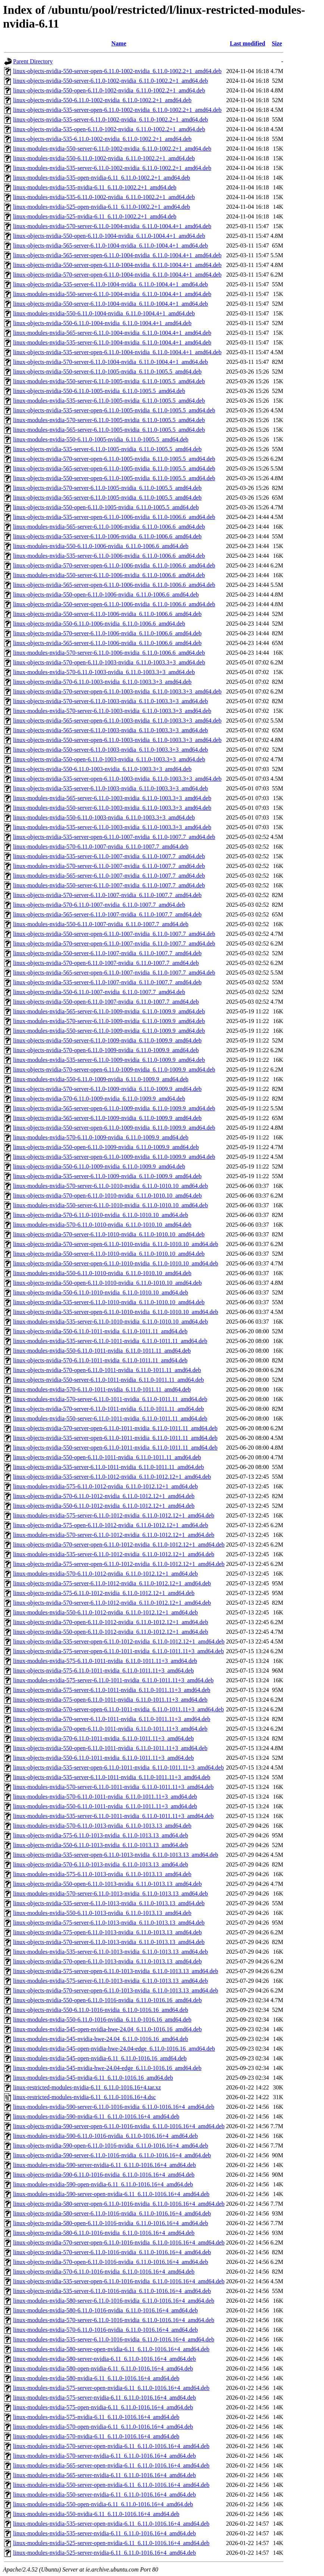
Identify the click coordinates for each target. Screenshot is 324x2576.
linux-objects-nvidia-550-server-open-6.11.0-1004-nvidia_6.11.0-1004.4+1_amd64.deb (117, 265)
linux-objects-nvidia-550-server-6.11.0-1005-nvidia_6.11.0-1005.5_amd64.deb (107, 371)
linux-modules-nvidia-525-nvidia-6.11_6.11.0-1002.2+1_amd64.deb (95, 216)
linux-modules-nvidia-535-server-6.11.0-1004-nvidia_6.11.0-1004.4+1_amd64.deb (112, 342)
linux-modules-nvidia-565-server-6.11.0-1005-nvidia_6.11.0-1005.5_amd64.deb (109, 430)
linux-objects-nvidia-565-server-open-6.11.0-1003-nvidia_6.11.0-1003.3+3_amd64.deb (117, 720)
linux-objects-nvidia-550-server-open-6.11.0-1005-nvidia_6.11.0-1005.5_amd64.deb (114, 478)
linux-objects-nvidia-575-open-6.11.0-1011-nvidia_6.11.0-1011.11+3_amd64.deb (110, 1699)
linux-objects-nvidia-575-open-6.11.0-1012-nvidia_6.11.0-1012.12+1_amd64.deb (110, 1525)
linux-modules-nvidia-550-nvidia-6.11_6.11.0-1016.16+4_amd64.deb (96, 2514)
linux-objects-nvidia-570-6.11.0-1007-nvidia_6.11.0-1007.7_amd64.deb (99, 905)
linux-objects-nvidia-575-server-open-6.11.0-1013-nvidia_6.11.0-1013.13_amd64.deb (115, 1971)
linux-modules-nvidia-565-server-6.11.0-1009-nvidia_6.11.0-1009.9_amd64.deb (109, 1011)
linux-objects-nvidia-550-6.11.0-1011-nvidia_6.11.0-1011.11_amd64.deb (100, 1331)
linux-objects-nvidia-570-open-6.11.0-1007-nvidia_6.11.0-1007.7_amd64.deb (106, 963)
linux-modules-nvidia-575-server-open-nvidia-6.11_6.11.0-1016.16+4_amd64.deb (111, 2388)
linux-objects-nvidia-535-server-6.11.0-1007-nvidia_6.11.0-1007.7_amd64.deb (107, 982)
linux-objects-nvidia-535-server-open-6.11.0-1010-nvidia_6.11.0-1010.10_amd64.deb (115, 1312)
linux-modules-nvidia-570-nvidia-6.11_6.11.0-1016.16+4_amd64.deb (96, 2436)
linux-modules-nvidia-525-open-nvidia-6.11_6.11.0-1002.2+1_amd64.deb (101, 207)
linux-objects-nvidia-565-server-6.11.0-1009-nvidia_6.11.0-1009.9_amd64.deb (107, 1118)
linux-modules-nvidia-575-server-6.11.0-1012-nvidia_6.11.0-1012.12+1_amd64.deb (113, 1515)
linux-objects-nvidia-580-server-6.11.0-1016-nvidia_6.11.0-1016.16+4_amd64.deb (112, 2213)
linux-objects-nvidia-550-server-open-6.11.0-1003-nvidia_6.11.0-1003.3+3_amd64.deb (117, 740)
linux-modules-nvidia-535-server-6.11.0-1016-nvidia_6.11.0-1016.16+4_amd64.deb (113, 2339)
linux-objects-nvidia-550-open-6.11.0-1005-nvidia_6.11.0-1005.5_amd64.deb (106, 507)
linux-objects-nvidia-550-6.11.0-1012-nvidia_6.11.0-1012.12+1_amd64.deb (103, 1506)
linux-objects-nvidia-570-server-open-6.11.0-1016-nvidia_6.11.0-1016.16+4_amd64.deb (119, 2242)
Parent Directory (33, 61)
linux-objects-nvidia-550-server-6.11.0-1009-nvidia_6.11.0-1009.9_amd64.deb (107, 1040)
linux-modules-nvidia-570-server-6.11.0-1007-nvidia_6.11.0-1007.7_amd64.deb (109, 866)
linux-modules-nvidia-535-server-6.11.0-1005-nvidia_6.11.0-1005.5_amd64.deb (109, 400)
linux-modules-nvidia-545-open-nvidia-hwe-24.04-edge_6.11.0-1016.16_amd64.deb (114, 2048)
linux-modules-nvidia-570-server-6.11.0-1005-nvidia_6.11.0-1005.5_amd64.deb (109, 420)
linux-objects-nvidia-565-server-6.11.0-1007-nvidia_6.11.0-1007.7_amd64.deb (107, 914)
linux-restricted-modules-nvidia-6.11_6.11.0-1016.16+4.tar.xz (87, 2087)
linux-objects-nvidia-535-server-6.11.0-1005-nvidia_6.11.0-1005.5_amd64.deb (107, 449)
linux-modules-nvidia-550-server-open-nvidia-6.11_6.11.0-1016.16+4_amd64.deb (111, 2485)
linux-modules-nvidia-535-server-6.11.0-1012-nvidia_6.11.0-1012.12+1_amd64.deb (113, 1554)
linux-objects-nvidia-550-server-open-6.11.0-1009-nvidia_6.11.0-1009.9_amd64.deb (114, 1128)
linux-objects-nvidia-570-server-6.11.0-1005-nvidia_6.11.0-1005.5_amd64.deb (107, 488)
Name (118, 43)
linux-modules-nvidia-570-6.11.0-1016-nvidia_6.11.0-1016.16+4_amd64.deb (105, 2330)
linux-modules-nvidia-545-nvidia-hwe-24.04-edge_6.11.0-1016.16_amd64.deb (107, 2068)
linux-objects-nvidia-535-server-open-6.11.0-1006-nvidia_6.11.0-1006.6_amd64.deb (114, 517)
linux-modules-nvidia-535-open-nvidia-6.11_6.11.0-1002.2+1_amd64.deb (101, 177)
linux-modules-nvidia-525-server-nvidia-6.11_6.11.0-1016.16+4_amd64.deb (104, 2553)
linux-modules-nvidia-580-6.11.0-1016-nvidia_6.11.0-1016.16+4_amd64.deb (105, 2310)
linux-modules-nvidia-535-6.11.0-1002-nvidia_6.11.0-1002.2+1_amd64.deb (104, 197)
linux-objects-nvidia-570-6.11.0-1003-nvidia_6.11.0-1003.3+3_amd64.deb (102, 682)
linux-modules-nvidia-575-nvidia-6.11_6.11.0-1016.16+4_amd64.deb (96, 2417)
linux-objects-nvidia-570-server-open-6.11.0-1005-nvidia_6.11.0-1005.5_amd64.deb (114, 459)
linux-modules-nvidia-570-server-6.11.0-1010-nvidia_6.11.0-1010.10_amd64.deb (110, 1186)
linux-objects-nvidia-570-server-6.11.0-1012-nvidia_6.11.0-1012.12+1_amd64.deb (112, 1603)
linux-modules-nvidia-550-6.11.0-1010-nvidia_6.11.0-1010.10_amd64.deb (102, 1273)
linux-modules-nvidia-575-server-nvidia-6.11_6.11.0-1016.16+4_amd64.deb (104, 2397)
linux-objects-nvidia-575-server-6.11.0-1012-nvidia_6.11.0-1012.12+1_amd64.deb (112, 1583)
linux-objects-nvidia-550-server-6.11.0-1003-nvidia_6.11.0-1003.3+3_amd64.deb (110, 749)
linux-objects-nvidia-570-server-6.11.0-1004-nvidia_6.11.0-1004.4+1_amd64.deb (110, 362)
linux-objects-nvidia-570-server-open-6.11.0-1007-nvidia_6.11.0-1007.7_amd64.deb (114, 943)
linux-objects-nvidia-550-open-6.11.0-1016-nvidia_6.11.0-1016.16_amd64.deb (107, 2000)
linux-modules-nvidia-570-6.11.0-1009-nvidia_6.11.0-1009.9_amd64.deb (101, 1137)
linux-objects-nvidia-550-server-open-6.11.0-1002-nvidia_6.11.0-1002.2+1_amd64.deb (117, 71)
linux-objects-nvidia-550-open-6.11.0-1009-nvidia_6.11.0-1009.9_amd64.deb (106, 1147)
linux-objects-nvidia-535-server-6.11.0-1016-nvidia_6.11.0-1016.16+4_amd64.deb (112, 2291)
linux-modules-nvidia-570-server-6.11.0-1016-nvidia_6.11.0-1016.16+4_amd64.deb (113, 2320)
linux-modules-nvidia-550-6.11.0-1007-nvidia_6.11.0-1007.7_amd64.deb (101, 924)
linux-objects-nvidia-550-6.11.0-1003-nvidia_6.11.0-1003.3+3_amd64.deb (102, 769)
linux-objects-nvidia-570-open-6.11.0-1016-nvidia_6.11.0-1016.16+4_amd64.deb (110, 2262)
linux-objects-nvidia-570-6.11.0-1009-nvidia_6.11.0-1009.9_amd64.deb (99, 1098)
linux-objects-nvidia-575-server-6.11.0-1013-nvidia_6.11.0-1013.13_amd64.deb (109, 1922)
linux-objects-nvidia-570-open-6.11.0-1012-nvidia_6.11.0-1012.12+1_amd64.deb (110, 1622)
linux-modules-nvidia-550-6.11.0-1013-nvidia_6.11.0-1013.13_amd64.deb (102, 1913)
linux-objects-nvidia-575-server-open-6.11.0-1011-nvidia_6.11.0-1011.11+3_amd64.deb (118, 1651)
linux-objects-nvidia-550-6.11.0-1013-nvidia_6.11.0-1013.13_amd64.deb (100, 1845)
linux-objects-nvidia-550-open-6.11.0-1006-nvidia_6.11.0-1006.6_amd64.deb (106, 594)
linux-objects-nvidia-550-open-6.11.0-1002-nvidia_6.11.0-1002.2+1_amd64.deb (109, 90)
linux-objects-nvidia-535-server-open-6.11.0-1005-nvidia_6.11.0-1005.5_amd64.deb (114, 410)
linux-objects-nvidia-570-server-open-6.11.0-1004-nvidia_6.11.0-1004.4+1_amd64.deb (117, 274)
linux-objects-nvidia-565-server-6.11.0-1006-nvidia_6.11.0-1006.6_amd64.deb (107, 643)
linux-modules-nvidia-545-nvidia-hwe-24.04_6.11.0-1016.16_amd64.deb (100, 2039)
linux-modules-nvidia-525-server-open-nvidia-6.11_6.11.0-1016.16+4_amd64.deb (111, 2543)
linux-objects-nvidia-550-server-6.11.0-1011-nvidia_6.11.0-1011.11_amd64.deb (108, 1380)
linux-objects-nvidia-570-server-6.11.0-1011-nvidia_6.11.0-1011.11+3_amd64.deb (111, 1719)
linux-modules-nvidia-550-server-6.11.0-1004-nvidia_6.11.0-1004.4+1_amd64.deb (112, 294)
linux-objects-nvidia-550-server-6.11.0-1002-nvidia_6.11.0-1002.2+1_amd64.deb (110, 81)
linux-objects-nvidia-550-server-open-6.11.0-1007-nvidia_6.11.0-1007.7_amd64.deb (114, 934)
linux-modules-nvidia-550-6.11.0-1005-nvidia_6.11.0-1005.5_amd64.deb (101, 439)
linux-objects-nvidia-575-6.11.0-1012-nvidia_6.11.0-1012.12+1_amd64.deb (103, 1593)
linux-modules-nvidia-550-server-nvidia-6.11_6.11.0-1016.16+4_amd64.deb (104, 2494)
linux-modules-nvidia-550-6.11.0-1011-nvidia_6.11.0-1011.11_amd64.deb (102, 1350)
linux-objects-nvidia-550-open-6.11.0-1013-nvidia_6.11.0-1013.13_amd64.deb (107, 1884)
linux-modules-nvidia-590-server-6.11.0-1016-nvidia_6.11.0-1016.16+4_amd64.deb (113, 2107)
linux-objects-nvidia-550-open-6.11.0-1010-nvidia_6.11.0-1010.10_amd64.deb (107, 1283)
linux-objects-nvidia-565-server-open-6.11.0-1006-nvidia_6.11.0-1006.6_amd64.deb (114, 585)
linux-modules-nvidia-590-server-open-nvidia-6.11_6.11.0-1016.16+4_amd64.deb (111, 2194)
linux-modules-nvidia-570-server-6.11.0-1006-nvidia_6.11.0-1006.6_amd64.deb (109, 652)
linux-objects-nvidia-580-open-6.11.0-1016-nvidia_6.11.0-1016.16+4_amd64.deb (110, 2223)
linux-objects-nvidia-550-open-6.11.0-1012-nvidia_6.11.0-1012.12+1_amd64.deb (110, 1632)
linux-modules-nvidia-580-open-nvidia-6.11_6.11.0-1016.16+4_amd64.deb (103, 2368)
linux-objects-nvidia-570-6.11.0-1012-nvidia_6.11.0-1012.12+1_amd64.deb (103, 1496)
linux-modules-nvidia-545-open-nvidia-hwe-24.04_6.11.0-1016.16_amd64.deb (107, 2029)
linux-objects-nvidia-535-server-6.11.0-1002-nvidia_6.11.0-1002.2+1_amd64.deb (110, 119)
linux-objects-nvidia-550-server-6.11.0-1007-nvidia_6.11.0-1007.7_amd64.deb (107, 953)
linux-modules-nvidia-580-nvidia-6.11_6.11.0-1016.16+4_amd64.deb (96, 2378)
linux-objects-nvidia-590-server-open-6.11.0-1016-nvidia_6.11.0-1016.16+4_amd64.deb (119, 2126)
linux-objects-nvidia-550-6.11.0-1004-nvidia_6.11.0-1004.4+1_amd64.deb (102, 323)
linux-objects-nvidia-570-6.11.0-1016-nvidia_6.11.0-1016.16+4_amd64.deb (103, 2271)
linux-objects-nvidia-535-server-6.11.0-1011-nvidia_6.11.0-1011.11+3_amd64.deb (111, 1777)
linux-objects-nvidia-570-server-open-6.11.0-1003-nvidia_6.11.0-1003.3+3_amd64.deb (117, 691)
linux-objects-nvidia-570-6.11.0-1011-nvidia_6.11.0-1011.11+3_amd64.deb (103, 1738)
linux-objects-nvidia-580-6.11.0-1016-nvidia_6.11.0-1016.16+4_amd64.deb (103, 2233)
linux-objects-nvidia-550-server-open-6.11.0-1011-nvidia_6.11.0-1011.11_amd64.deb (115, 1447)
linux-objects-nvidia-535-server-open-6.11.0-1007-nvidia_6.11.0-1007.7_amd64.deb (114, 837)
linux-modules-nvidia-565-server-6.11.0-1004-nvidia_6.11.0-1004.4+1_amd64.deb (112, 333)
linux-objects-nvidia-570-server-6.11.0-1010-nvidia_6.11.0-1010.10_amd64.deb (109, 1234)
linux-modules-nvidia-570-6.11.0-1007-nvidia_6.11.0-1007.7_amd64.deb (101, 846)
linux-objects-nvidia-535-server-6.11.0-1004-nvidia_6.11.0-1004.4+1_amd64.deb (110, 284)
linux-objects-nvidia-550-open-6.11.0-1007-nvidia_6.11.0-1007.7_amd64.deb (106, 1001)
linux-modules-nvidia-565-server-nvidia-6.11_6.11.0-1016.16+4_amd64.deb (104, 2475)
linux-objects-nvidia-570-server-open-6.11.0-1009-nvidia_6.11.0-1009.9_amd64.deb (114, 1069)
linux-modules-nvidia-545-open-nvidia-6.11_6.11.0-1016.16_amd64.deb (100, 2058)
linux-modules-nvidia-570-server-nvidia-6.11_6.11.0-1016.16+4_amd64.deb (104, 2456)
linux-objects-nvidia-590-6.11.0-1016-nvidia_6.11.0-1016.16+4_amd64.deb (103, 2174)
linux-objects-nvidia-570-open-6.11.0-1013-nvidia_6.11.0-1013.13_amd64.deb (107, 1961)
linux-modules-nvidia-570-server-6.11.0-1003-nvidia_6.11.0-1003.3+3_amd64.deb (112, 711)
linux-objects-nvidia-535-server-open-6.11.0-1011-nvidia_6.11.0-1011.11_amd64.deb (115, 1438)
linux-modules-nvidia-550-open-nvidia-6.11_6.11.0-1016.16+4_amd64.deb (103, 2504)
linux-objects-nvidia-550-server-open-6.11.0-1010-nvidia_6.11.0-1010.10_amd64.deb (115, 1263)
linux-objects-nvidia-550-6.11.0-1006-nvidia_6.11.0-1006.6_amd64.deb (99, 623)
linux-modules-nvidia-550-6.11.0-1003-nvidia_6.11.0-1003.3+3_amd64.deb (104, 817)
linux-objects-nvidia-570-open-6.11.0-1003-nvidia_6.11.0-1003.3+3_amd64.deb (109, 662)
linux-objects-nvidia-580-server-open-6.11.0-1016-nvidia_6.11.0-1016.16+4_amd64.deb (119, 2204)
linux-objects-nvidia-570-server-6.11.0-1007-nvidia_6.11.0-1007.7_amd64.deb (107, 895)
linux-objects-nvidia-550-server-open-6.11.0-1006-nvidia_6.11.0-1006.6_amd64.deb (114, 604)
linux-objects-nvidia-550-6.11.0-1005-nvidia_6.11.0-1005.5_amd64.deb (99, 391)
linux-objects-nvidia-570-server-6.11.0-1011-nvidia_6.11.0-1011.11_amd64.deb (108, 1409)
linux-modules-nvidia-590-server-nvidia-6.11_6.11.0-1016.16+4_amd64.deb (104, 2165)
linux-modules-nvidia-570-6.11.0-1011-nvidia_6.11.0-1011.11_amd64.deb (102, 1389)
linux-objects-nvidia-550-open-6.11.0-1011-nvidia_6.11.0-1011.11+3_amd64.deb (110, 1748)
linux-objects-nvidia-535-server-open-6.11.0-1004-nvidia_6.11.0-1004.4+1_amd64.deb (117, 352)
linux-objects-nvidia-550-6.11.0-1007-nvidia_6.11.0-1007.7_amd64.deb (99, 992)
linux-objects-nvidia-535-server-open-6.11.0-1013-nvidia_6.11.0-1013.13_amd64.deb (115, 1855)
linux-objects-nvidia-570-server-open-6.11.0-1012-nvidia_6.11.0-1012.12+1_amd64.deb (119, 1544)
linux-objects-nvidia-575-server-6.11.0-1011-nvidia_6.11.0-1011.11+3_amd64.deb (111, 1690)
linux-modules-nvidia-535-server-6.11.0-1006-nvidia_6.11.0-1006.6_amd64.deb (109, 556)
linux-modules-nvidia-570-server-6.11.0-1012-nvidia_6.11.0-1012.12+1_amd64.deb (113, 1535)
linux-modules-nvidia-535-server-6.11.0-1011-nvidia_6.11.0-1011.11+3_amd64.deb (113, 1816)
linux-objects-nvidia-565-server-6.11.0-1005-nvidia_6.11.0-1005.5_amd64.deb (107, 497)
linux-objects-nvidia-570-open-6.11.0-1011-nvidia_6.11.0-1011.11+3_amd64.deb (110, 1729)
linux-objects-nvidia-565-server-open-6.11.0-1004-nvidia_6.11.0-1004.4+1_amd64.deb (117, 255)
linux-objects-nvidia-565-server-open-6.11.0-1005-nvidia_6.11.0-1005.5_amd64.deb (114, 468)
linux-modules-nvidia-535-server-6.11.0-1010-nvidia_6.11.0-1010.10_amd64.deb (110, 1321)
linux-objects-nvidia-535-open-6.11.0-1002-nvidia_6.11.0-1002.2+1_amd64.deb (109, 129)
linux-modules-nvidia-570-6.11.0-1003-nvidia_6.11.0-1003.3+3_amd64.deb (104, 672)
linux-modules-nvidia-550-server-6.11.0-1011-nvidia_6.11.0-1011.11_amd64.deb (110, 1418)
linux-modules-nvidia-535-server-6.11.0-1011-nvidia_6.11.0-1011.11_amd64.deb (110, 1341)
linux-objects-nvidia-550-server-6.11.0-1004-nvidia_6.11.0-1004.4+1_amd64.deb (110, 304)
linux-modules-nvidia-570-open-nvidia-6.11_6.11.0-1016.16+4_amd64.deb (103, 2427)
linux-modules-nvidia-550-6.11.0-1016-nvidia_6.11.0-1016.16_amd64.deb (102, 2019)
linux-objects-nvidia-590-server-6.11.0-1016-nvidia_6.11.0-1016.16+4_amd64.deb (112, 2155)
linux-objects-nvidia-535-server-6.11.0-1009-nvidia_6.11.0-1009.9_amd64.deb (107, 1176)
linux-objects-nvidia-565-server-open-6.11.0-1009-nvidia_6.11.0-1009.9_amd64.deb (114, 1108)
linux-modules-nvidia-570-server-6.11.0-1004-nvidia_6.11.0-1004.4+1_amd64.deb (112, 226)
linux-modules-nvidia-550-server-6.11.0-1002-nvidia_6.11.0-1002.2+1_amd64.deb (112, 148)
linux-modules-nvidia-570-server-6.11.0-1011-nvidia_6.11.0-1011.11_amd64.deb (110, 1399)
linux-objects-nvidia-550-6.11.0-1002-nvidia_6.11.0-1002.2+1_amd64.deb (102, 100)
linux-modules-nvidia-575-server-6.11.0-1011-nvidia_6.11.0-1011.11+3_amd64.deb (113, 1680)
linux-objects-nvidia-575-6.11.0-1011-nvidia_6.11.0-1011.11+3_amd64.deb (103, 1670)
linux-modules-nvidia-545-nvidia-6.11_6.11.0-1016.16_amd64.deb (93, 2078)
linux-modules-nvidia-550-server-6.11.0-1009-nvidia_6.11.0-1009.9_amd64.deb (109, 1031)
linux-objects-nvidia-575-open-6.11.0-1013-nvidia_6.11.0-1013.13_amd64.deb (107, 1932)
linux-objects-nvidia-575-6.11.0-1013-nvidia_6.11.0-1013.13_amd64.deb (100, 1835)
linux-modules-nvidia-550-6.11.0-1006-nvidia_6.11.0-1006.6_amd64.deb (101, 546)
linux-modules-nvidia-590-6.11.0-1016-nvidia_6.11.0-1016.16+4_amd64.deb (105, 2136)
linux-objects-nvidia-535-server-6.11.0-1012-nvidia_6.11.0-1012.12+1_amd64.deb (112, 1476)
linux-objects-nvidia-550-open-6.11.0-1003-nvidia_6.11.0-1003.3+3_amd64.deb (109, 759)
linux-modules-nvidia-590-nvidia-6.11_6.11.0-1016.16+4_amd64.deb (96, 2116)
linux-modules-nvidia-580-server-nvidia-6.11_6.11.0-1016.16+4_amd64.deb (104, 2359)
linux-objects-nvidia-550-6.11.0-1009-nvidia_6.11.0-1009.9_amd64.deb (99, 1166)
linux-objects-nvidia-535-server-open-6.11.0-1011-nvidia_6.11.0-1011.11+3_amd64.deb (118, 1767)
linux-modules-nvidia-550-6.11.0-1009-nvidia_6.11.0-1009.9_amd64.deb (101, 1079)
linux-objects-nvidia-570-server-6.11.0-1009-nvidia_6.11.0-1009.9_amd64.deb (107, 1089)
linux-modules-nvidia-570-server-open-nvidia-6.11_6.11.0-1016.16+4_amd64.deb (111, 2446)
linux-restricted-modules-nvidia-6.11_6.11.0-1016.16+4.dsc (84, 2097)
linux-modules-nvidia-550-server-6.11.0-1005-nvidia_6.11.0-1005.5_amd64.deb (109, 381)
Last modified (247, 43)
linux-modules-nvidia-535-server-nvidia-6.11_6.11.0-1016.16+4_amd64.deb (104, 2533)
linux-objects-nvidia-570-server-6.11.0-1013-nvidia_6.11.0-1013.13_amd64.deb (109, 1942)
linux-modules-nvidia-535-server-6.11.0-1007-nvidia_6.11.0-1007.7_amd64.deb (109, 856)
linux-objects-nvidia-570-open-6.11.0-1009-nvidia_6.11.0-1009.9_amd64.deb (106, 1050)
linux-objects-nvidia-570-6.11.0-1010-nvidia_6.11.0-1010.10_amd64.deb (100, 1215)
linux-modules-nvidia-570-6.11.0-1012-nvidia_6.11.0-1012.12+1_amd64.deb (105, 1573)
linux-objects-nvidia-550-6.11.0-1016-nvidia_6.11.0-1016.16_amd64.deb (100, 2010)
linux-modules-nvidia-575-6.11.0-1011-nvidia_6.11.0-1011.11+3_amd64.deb (105, 1661)
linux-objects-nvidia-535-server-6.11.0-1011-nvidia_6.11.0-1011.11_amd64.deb (108, 1467)
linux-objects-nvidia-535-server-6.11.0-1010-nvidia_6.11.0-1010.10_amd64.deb (109, 1302)
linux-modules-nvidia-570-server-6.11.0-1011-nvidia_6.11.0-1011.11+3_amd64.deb (113, 1787)
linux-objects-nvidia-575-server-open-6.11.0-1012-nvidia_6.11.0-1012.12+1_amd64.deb (119, 1564)
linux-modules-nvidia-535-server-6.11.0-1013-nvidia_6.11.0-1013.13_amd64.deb (110, 1951)
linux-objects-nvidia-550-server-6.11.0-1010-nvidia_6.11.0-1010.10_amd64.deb (109, 1254)
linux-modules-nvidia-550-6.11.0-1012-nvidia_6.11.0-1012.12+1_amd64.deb (105, 1612)
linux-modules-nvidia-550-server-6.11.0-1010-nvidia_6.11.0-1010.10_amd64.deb (110, 1205)
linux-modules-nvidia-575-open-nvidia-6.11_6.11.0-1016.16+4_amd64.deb (103, 2407)
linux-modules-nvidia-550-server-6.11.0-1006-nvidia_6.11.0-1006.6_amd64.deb (109, 575)
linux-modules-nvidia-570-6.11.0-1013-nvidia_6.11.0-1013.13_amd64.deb (102, 1825)
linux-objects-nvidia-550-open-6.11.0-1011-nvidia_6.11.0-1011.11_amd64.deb (107, 1457)
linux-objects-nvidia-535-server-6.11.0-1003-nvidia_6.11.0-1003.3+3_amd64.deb (110, 788)
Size (277, 43)
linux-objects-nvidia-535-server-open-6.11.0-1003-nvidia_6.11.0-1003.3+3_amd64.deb (117, 779)
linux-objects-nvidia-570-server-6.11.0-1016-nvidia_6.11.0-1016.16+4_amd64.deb (112, 2252)
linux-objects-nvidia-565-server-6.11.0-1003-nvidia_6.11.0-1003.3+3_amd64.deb (110, 730)
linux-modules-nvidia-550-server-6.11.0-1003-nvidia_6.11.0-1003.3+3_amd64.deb (112, 808)
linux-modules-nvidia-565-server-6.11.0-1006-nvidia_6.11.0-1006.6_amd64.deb (109, 526)
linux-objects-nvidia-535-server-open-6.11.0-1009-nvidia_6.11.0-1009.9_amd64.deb (114, 1157)
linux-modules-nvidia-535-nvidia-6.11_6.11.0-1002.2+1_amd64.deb (95, 187)
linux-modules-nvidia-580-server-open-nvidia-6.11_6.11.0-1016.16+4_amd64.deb (111, 2349)
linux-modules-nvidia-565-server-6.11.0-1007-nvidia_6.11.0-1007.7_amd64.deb (109, 875)
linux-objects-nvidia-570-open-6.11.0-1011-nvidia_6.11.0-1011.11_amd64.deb (107, 1370)
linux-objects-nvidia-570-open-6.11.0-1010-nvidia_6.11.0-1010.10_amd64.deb (107, 1195)
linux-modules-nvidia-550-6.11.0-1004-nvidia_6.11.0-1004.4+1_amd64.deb (104, 313)
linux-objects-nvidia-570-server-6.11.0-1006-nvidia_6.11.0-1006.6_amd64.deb (107, 633)
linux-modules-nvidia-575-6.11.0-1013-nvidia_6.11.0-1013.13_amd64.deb (102, 1874)
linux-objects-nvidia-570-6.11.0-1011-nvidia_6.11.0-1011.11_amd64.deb (100, 1360)
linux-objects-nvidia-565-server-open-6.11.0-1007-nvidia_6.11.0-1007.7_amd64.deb (114, 972)
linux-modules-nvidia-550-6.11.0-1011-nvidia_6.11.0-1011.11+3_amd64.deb (105, 1806)
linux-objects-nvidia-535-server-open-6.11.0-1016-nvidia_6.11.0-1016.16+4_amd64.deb (119, 2281)
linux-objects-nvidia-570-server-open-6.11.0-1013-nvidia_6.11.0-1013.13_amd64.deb (115, 1990)
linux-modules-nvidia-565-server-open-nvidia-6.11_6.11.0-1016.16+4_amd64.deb (111, 2465)
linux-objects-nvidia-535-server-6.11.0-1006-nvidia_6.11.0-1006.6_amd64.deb (107, 536)
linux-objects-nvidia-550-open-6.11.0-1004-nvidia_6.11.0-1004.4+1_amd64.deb (109, 236)
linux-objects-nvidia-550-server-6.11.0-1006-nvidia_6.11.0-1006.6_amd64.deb (107, 614)
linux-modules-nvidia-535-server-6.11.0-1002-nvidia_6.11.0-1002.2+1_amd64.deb (112, 168)
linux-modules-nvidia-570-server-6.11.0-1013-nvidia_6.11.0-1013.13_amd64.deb (110, 1893)
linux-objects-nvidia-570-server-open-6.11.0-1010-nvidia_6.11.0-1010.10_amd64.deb (115, 1244)
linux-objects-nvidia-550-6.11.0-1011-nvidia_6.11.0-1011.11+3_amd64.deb (103, 1758)
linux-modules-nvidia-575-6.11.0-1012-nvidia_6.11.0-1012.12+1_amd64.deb (105, 1486)
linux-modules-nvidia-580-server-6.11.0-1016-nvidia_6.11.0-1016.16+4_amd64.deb (113, 2300)
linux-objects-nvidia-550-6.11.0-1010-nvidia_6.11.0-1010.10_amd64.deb (100, 1292)
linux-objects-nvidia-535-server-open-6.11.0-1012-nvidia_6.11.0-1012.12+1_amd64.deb (119, 1641)
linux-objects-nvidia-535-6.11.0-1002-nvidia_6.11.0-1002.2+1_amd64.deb (102, 139)
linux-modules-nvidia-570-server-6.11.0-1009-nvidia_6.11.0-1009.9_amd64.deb (109, 1021)
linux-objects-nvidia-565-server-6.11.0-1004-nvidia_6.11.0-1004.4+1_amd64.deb (110, 245)
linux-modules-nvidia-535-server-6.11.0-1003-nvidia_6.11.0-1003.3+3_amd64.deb (112, 827)
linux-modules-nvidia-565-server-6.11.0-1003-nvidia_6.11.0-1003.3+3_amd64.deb (112, 798)
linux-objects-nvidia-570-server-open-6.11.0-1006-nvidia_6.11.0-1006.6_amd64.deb (114, 565)
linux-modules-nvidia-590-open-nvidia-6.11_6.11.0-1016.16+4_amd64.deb (103, 2184)
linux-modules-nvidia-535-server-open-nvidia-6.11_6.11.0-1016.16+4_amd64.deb (111, 2523)
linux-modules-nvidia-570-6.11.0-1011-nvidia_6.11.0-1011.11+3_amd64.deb (105, 1796)
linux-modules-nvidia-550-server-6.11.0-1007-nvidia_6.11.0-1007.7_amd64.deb (109, 885)
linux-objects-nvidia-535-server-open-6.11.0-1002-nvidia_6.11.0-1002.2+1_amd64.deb (117, 110)
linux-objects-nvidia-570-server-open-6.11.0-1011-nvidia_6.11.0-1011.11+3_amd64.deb (118, 1709)
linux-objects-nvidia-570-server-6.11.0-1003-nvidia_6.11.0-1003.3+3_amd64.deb (110, 701)
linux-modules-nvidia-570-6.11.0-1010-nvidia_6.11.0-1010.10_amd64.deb (102, 1224)
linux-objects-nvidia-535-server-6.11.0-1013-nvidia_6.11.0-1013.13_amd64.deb (109, 1903)
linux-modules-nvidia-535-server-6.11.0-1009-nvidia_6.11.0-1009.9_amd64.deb (109, 1060)
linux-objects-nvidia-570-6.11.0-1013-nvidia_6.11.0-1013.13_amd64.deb (100, 1864)
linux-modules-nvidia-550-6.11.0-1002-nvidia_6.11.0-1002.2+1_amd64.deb (104, 158)
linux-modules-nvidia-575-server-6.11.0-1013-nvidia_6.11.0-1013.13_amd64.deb (110, 1981)
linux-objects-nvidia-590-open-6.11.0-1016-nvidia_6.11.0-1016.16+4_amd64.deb (110, 2145)
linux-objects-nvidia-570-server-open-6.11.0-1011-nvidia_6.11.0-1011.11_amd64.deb (115, 1428)
